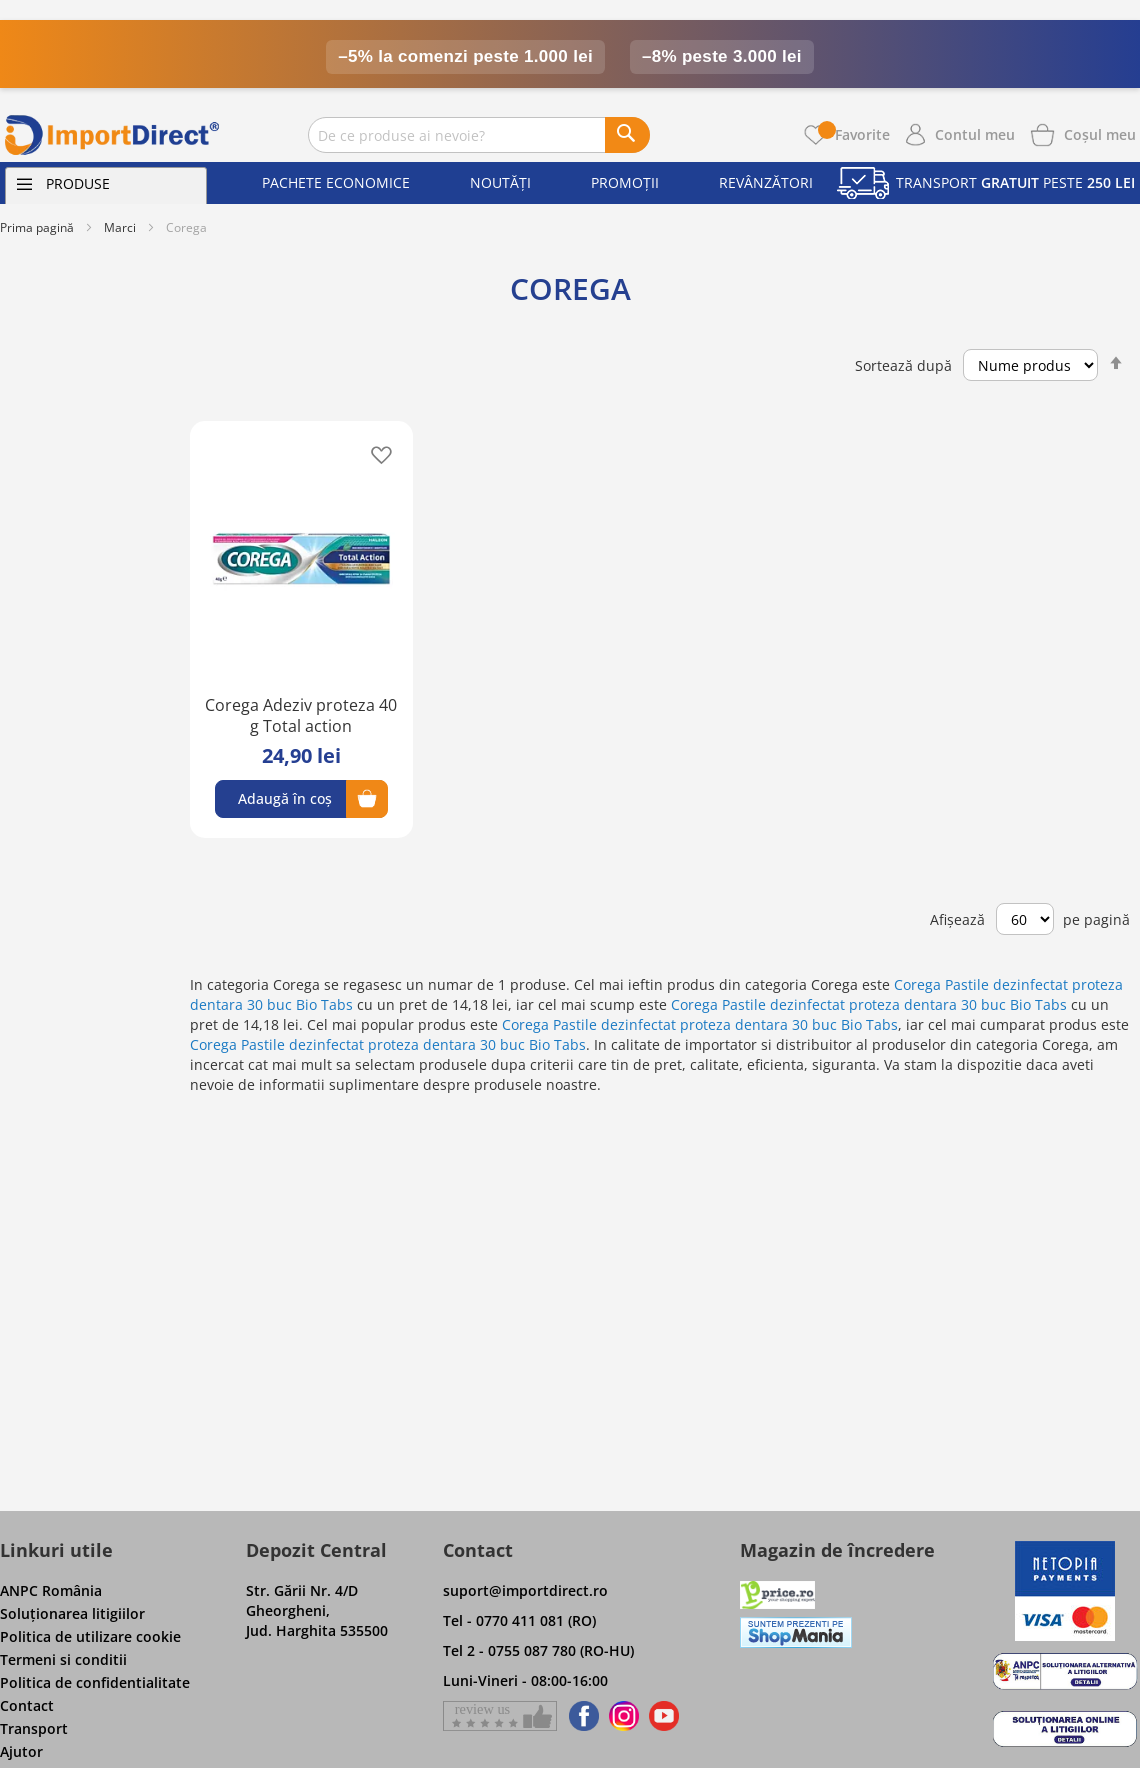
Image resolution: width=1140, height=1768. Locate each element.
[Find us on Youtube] (664, 1716)
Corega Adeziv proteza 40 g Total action (301, 715)
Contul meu (975, 134)
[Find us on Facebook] (580, 1716)
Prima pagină (37, 227)
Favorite (854, 134)
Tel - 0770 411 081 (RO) (519, 1620)
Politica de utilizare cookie (90, 1636)
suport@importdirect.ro (525, 1590)
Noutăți (500, 182)
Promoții (625, 182)
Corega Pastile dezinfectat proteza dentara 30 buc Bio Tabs (869, 1004)
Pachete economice (336, 182)
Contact (27, 1705)
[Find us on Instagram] (624, 1716)
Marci (120, 227)
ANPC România (51, 1590)
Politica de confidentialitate (95, 1682)
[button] (375, 453)
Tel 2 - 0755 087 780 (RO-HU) (538, 1650)
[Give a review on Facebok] (500, 1716)
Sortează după (903, 365)
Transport (34, 1728)
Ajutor (21, 1751)
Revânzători (766, 182)
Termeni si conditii (63, 1659)
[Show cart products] (1100, 133)
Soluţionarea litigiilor (72, 1613)
